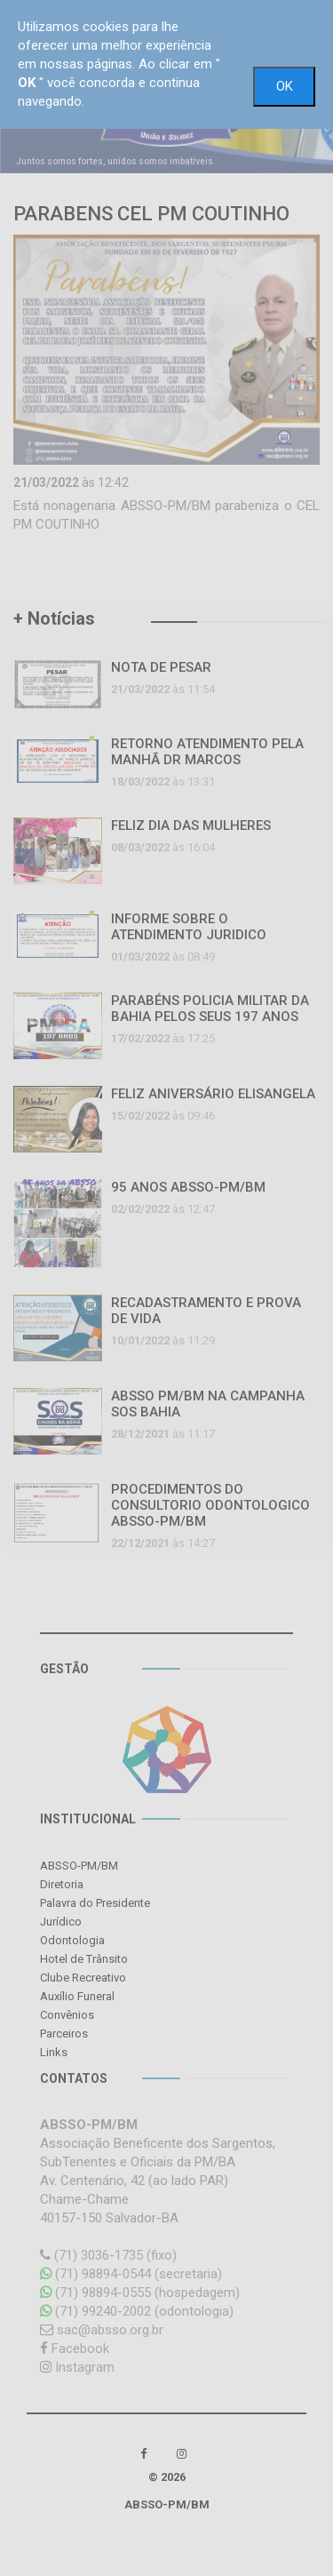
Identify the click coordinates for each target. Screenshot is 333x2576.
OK (284, 86)
